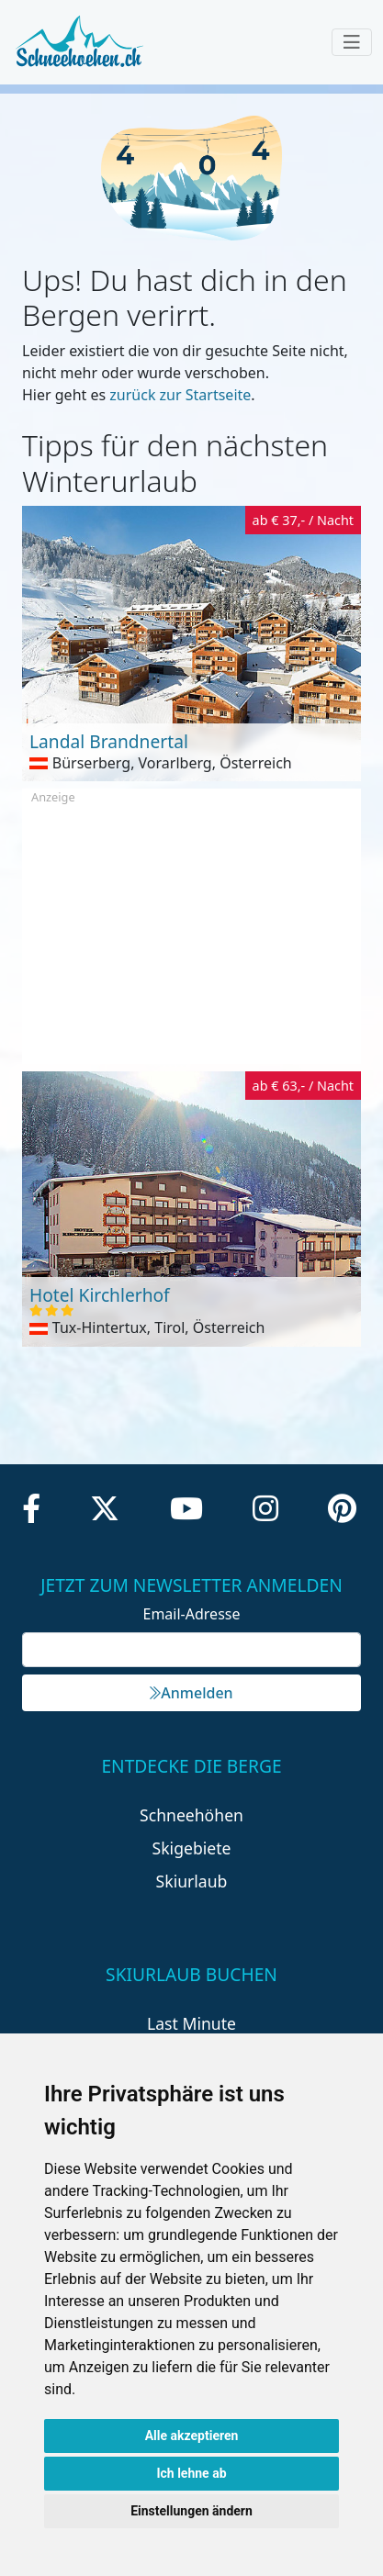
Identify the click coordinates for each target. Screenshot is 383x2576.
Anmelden (191, 1693)
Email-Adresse (192, 1614)
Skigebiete (191, 1848)
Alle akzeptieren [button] (192, 2435)
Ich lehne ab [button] (191, 2473)
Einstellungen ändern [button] (191, 2510)
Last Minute (191, 2023)
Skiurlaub (192, 1881)
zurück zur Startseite (180, 395)
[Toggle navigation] (352, 42)
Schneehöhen (191, 1815)
